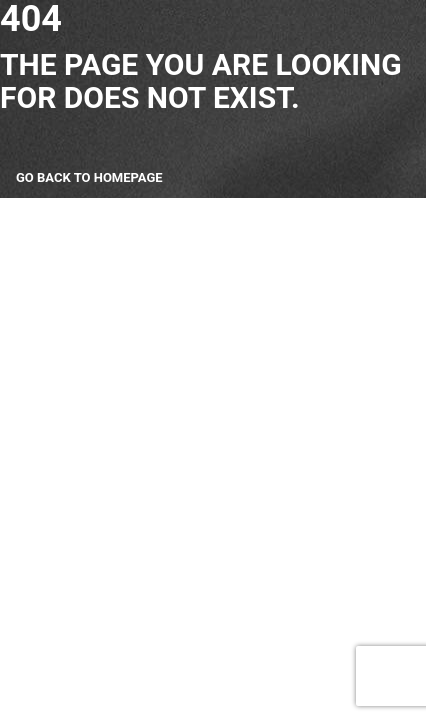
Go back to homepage (89, 177)
